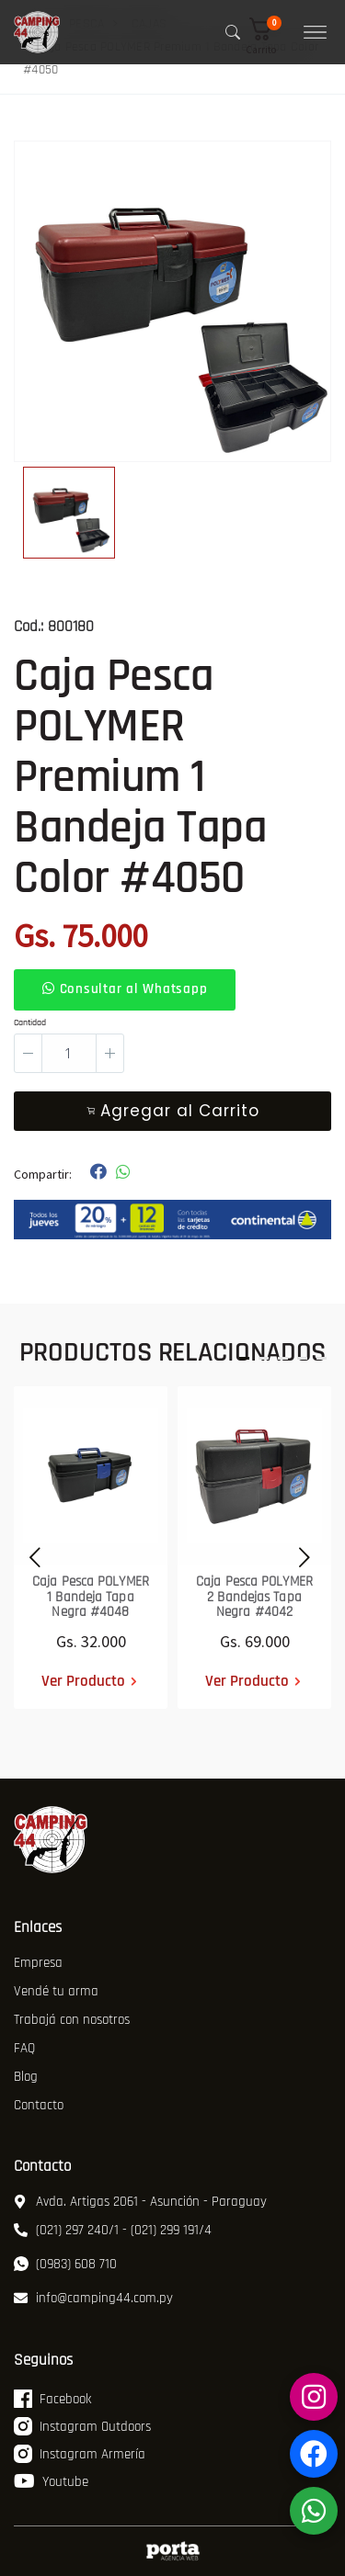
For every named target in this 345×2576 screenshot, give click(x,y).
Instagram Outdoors (82, 2426)
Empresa (38, 1963)
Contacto (38, 2105)
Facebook (52, 2399)
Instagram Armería (79, 2454)
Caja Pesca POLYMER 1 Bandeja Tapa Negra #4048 (90, 1597)
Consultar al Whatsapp (124, 989)
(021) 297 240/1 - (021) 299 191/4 (113, 2230)
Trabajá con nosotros (72, 2019)
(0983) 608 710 (65, 2264)
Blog (26, 2076)
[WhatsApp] (314, 2511)
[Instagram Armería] (314, 2397)
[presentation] (30, 1555)
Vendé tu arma (56, 1991)
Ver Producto (83, 1680)
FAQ (24, 2048)
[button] (268, 36)
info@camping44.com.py (93, 2298)
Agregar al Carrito (172, 1111)
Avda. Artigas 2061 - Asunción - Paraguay (140, 2201)
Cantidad (30, 1022)
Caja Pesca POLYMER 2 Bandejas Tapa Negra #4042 (254, 1597)
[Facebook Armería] (314, 2454)
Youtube (51, 2481)
